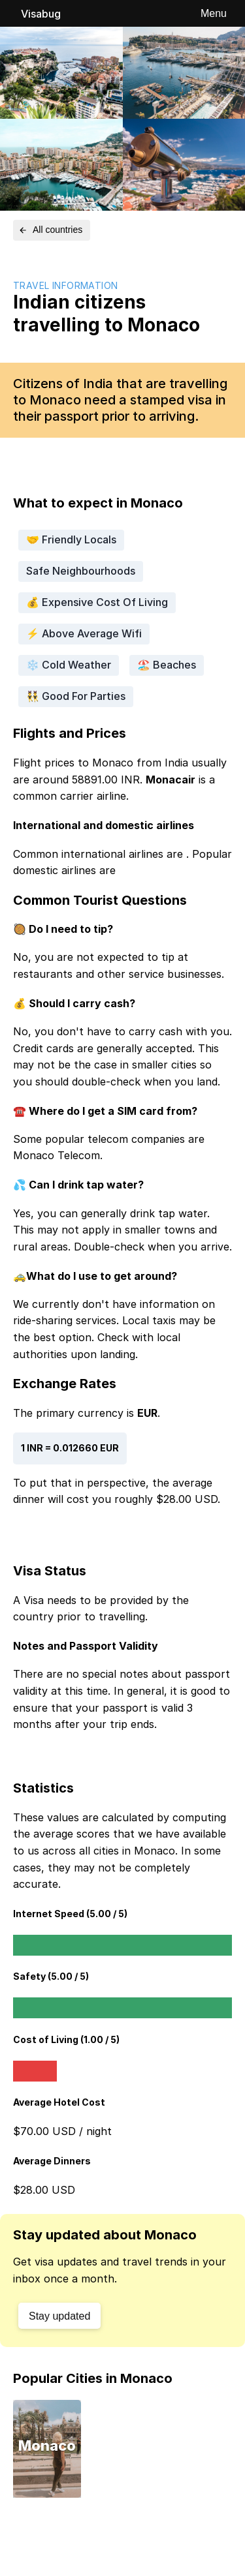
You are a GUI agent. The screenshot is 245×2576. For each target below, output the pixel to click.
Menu (214, 13)
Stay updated (59, 2316)
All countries (50, 229)
